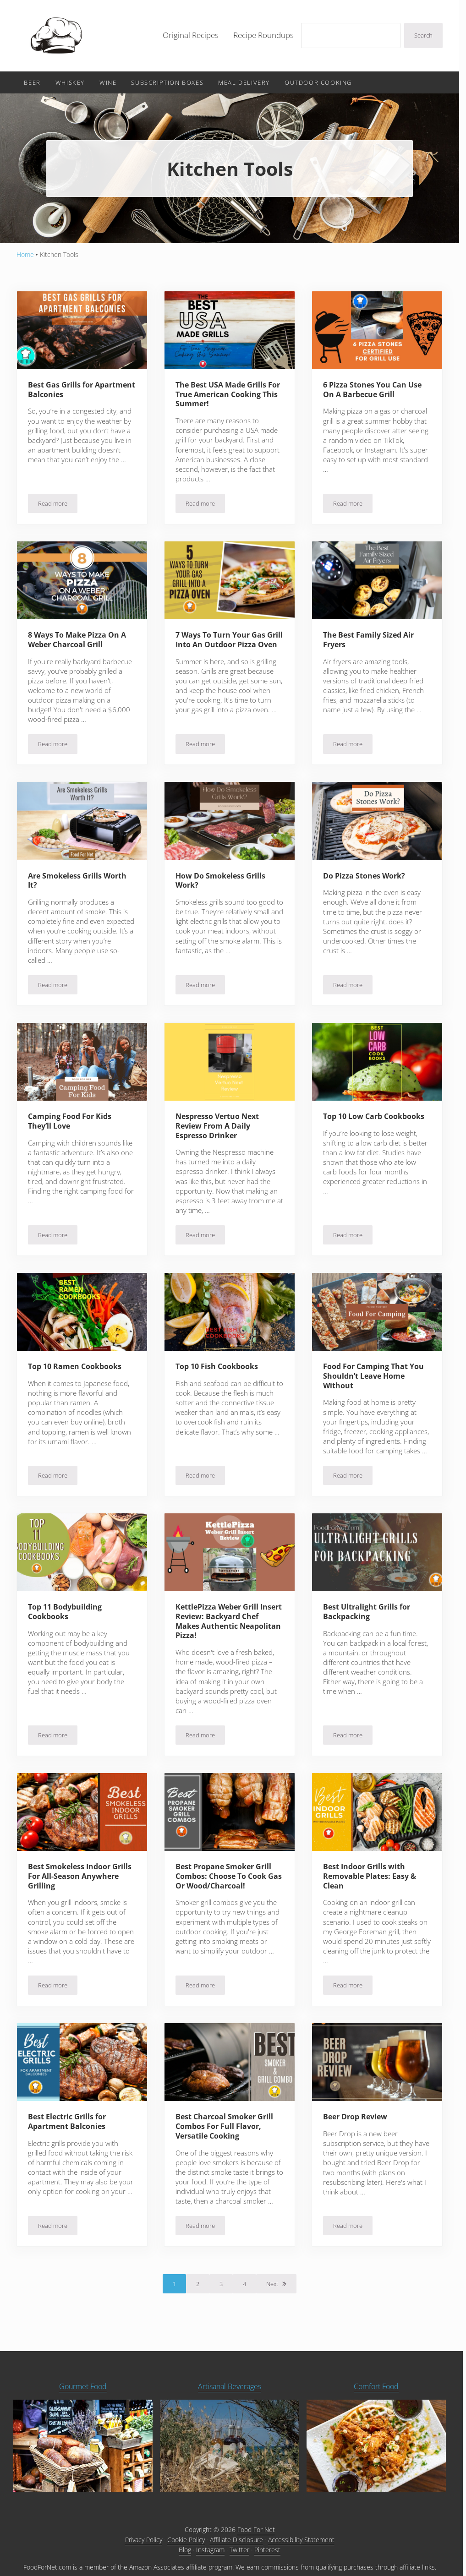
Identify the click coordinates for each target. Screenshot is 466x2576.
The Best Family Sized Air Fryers (370, 643)
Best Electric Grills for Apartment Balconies (69, 2128)
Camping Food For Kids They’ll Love (72, 1125)
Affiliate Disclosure (236, 2542)
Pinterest (267, 2553)
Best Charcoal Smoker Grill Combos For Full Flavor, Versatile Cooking (226, 2133)
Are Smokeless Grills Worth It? (80, 885)
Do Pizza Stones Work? (366, 880)
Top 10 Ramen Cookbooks (78, 1371)
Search (423, 37)
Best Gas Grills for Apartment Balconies (68, 393)
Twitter (239, 2553)
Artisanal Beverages (229, 2389)
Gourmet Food (83, 2389)
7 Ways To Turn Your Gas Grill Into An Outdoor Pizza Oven (226, 648)
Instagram (210, 2553)
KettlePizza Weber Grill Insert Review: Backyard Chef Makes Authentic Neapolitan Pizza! (222, 1627)
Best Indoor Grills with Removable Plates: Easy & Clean (372, 1882)
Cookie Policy (186, 2542)
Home (25, 258)
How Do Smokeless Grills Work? (222, 885)
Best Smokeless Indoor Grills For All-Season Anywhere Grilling (71, 1882)
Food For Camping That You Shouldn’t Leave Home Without (376, 1381)
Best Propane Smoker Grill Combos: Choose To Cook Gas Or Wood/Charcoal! (226, 1882)
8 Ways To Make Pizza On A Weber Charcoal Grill (79, 643)
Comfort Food (376, 2389)
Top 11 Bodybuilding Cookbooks (67, 1617)
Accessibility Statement (301, 2542)
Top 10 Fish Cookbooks (219, 1371)
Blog (185, 2553)
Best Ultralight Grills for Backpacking (368, 1617)
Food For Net (256, 2532)
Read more (57, 508)
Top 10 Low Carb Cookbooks (355, 1125)
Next (272, 2291)
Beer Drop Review (357, 2123)
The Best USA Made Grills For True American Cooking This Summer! (228, 397)
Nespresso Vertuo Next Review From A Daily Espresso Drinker (220, 1130)
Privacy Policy (143, 2542)
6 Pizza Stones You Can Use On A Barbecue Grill (374, 393)
